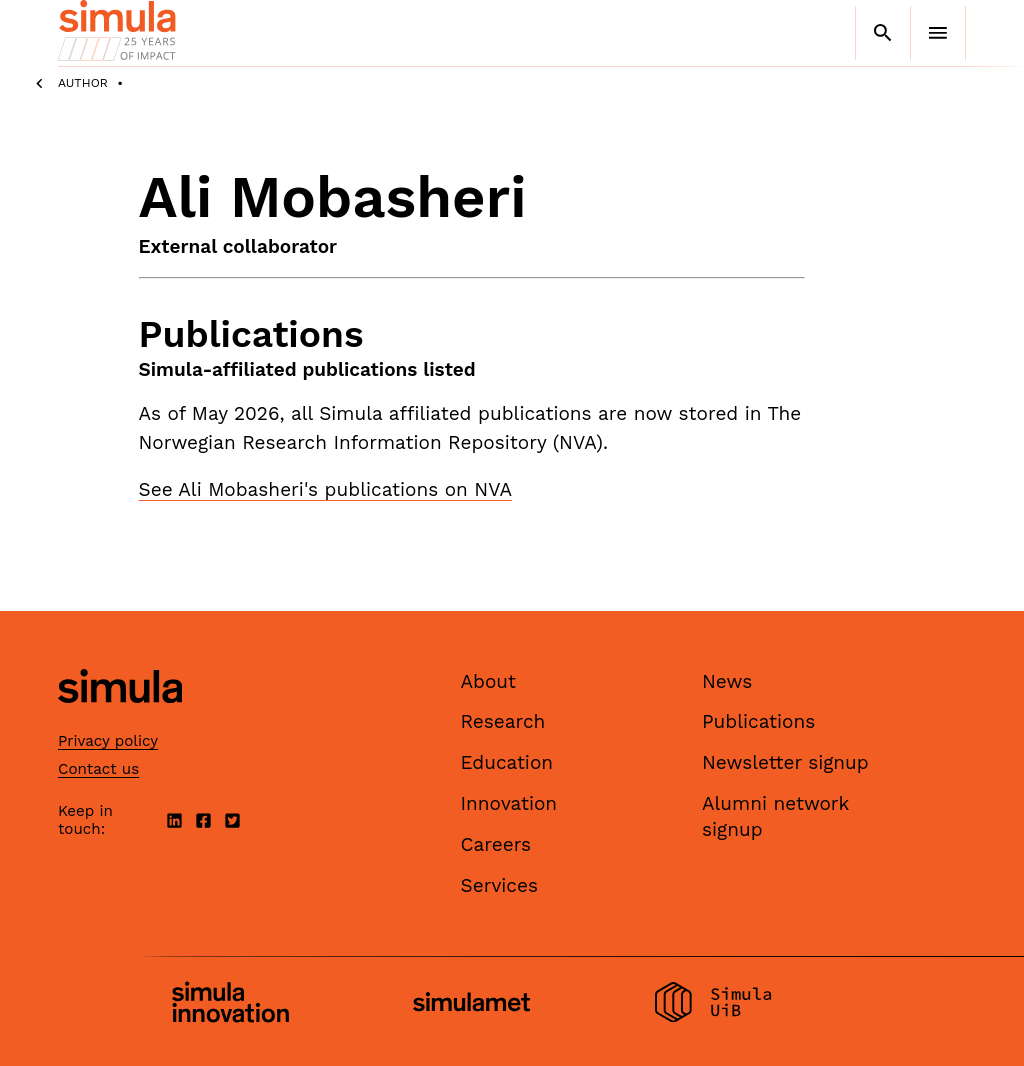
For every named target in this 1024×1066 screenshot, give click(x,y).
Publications (758, 721)
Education (507, 762)
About (489, 681)
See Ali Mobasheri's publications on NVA (325, 489)
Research (503, 721)
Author (83, 83)
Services (499, 885)
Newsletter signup (785, 762)
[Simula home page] (120, 719)
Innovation (509, 803)
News (727, 681)
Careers (496, 844)
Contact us (98, 769)
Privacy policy (108, 741)
